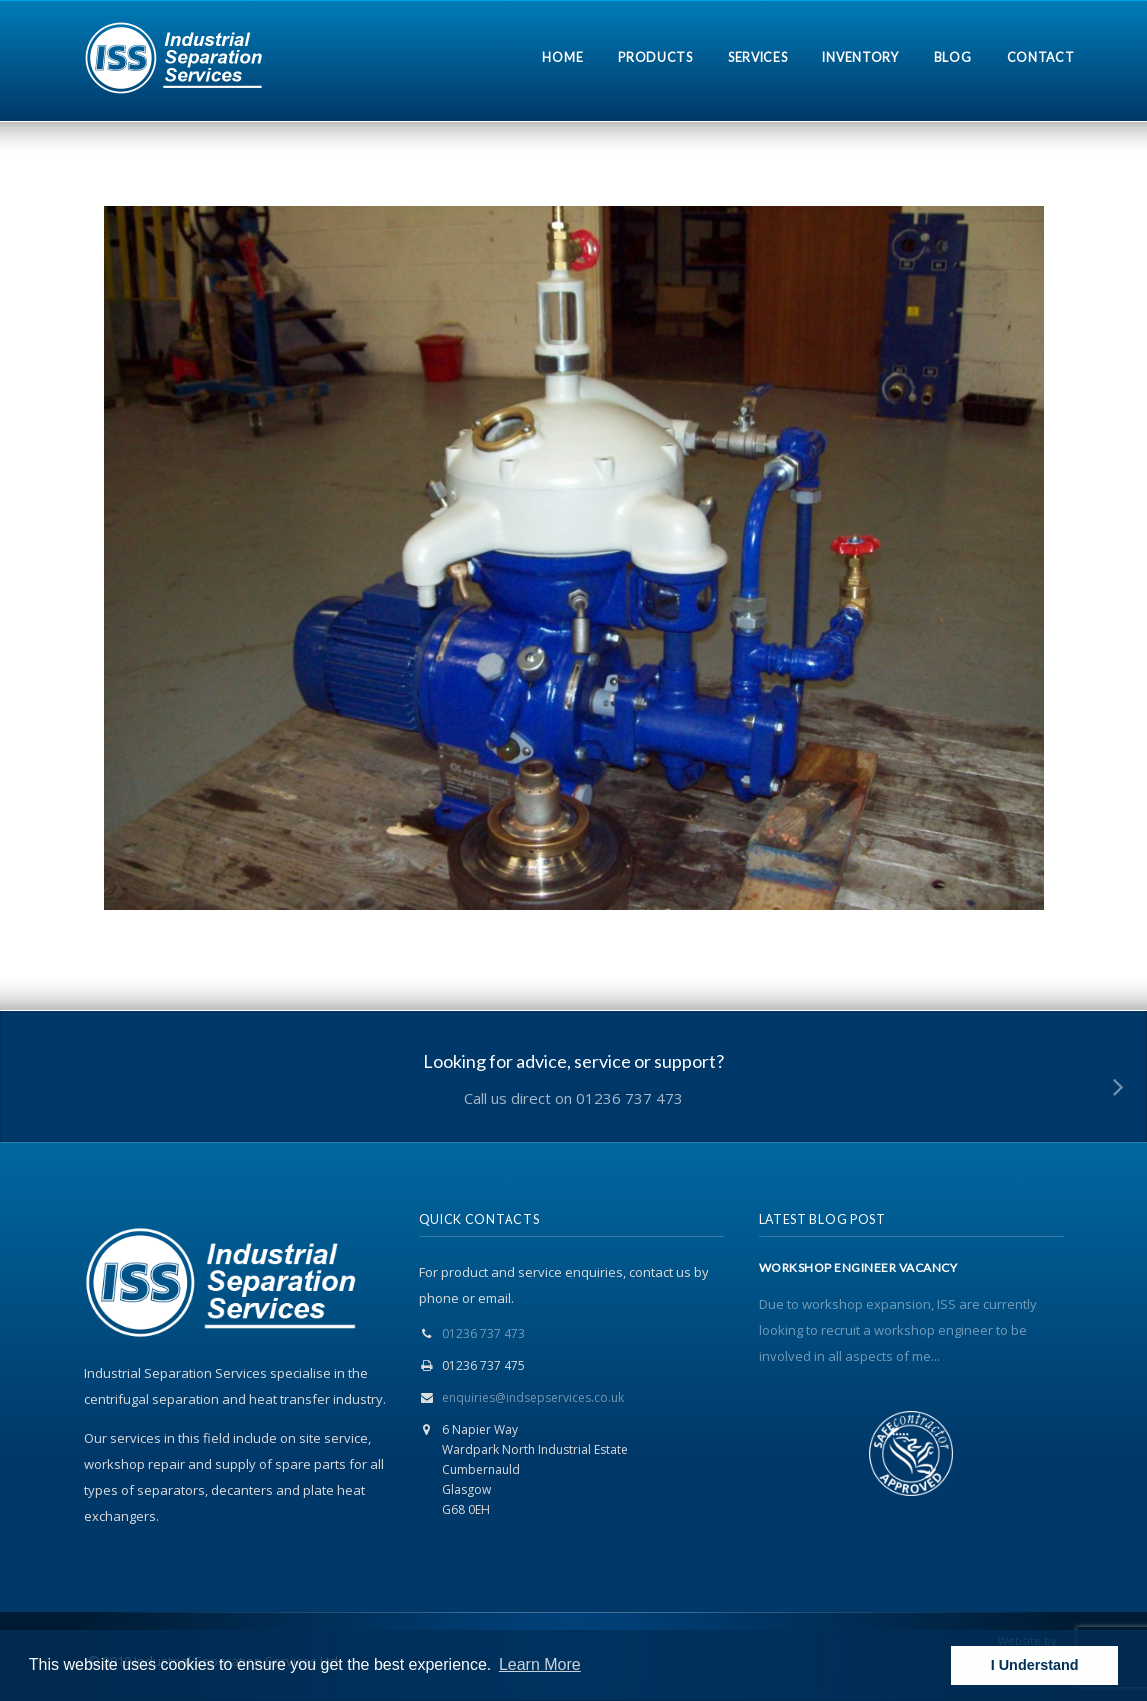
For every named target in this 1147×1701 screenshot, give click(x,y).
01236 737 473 (483, 1333)
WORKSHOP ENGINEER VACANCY (858, 1268)
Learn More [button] (540, 1664)
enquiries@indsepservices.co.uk (533, 1397)
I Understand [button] (1035, 1665)
